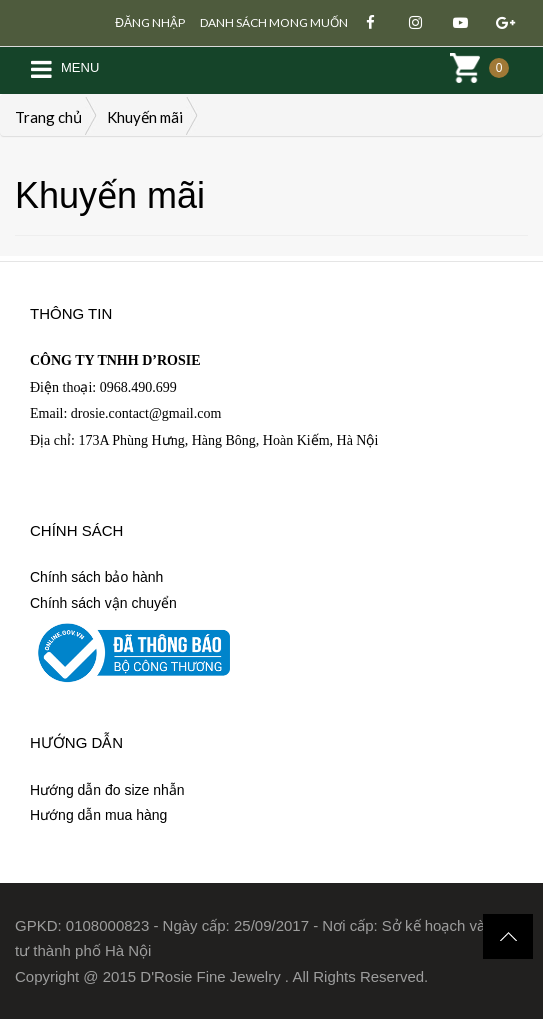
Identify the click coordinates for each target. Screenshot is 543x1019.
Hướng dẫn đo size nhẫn (107, 790)
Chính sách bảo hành (96, 577)
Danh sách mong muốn (274, 22)
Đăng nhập (150, 22)
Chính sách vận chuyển (103, 603)
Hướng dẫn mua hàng (98, 815)
